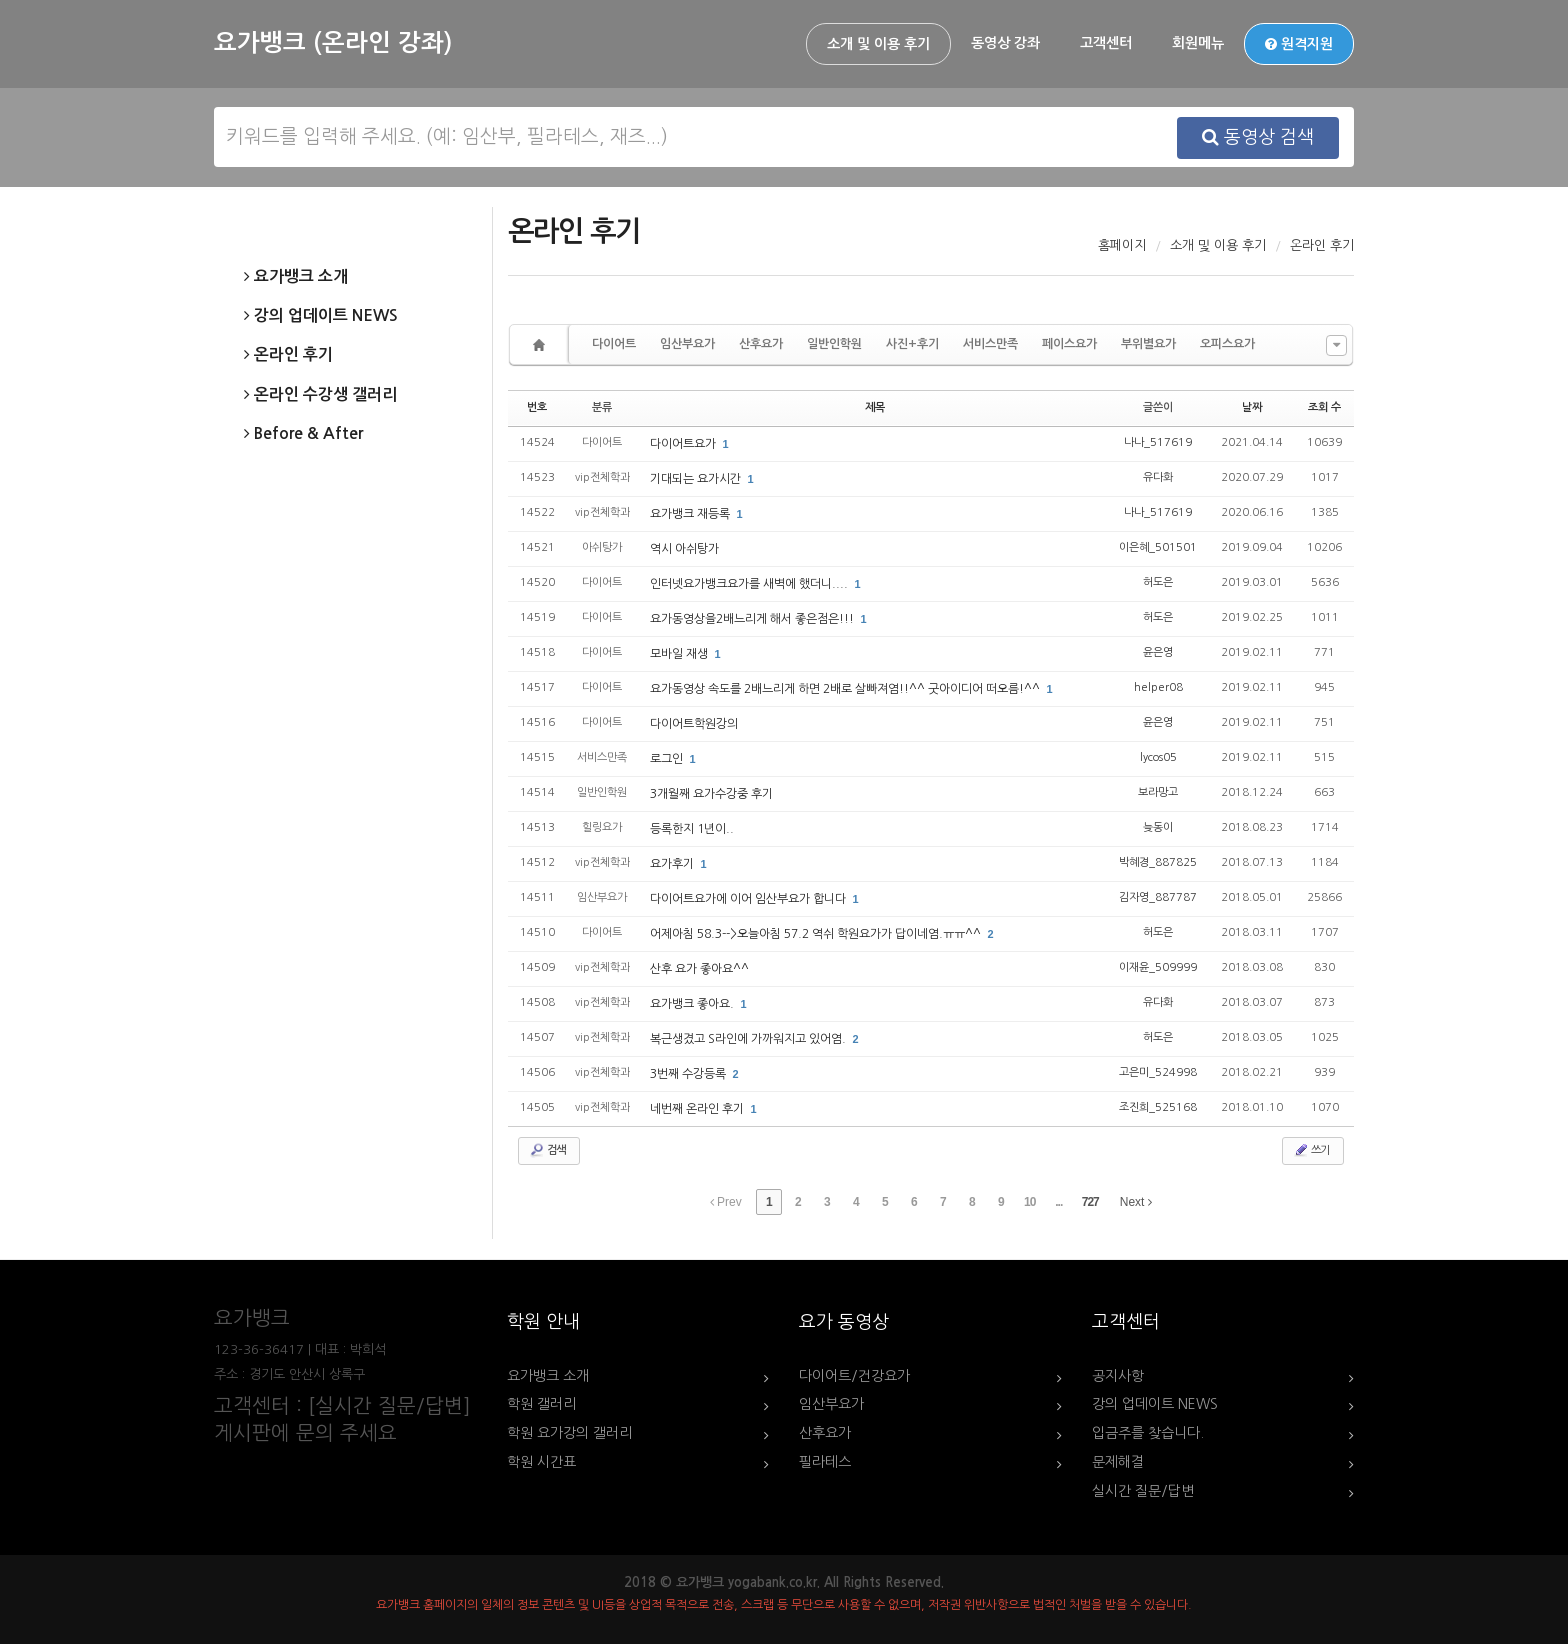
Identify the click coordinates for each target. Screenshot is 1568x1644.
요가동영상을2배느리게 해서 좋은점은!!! (753, 619)
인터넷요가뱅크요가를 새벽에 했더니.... (750, 584)
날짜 (1252, 407)
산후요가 (761, 344)
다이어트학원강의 (694, 724)
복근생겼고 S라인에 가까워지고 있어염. (749, 1039)
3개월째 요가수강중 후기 (711, 794)
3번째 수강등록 (689, 1074)
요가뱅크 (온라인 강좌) (333, 43)
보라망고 (1158, 792)
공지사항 (1118, 1376)
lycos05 (1158, 757)
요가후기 (673, 864)
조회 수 (1324, 407)
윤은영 (1158, 652)
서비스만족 (990, 344)
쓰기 (1311, 1150)
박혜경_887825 (1158, 862)
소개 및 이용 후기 (878, 44)
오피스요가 (1227, 344)
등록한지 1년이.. (692, 829)
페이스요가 (1069, 344)
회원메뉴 (1198, 43)
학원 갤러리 (541, 1404)
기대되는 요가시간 (697, 479)
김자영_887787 (1158, 897)
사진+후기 (912, 344)
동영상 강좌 (1005, 43)
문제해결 (1118, 1462)
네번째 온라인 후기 (698, 1109)
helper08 (1158, 687)
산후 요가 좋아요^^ (699, 969)
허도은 (1158, 582)
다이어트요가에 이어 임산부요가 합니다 (749, 899)
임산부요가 (687, 344)
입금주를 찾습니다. (1148, 1433)
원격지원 (1299, 44)
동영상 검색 (1258, 137)
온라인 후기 (288, 355)
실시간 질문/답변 (1143, 1491)
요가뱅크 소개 (296, 277)
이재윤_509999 (1158, 967)
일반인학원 (834, 344)
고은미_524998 (1158, 1072)
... (1058, 1202)
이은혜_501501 (1158, 547)
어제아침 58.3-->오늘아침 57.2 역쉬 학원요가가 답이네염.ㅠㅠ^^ (817, 934)
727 (1090, 1202)
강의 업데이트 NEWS (321, 316)
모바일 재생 (680, 654)
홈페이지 (1122, 245)
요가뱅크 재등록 (691, 514)
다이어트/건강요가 (854, 1376)
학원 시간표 (541, 1462)
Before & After (303, 434)
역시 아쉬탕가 (684, 549)
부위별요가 (1148, 344)
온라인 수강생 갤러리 (320, 395)
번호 (537, 407)
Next (1136, 1202)
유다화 (1158, 477)
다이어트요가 (684, 444)
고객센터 (1106, 43)
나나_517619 (1158, 442)
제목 (875, 407)
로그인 (668, 759)
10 (1029, 1202)
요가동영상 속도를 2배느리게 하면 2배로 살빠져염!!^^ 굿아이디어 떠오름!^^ (846, 689)
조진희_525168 (1158, 1107)
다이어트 (614, 344)
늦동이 (1158, 827)
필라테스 (825, 1462)
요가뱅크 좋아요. (693, 1004)
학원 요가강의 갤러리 (569, 1433)
